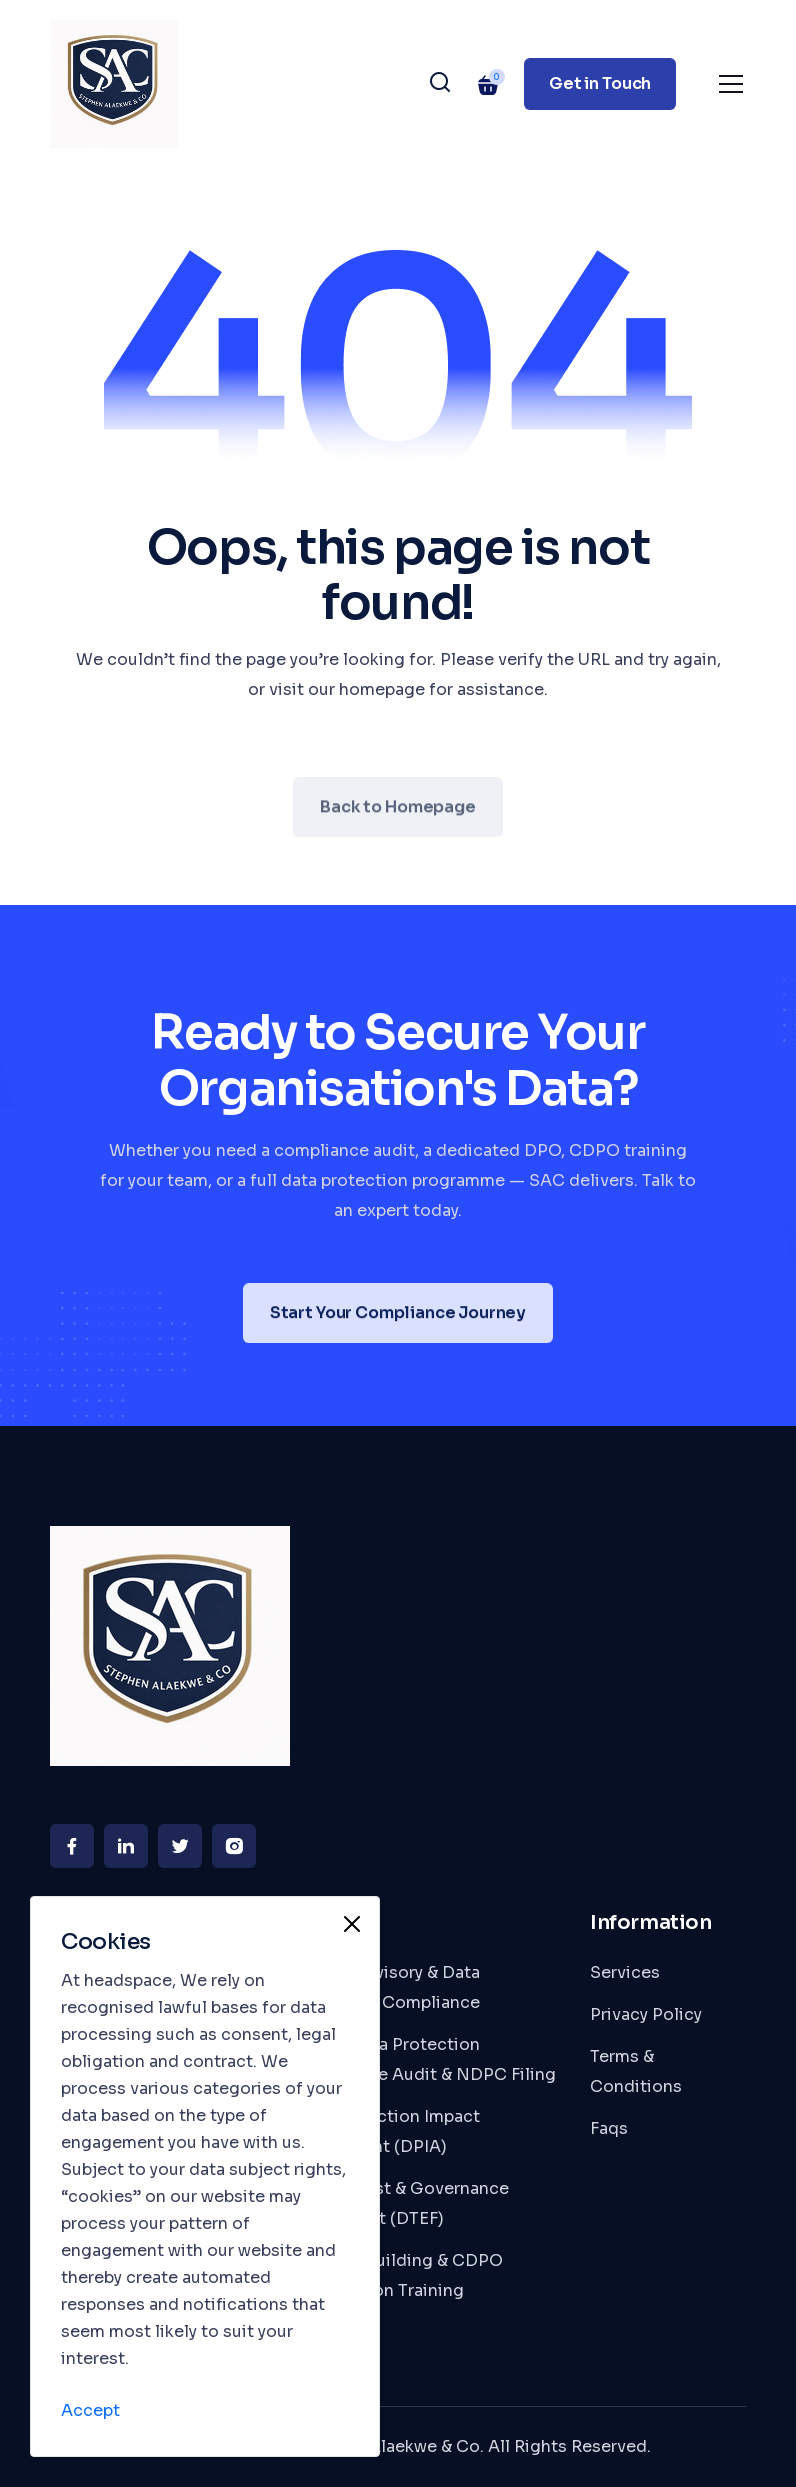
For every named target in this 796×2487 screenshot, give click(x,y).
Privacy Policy (646, 2014)
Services (625, 1972)
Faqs (609, 2128)
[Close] (352, 1924)
